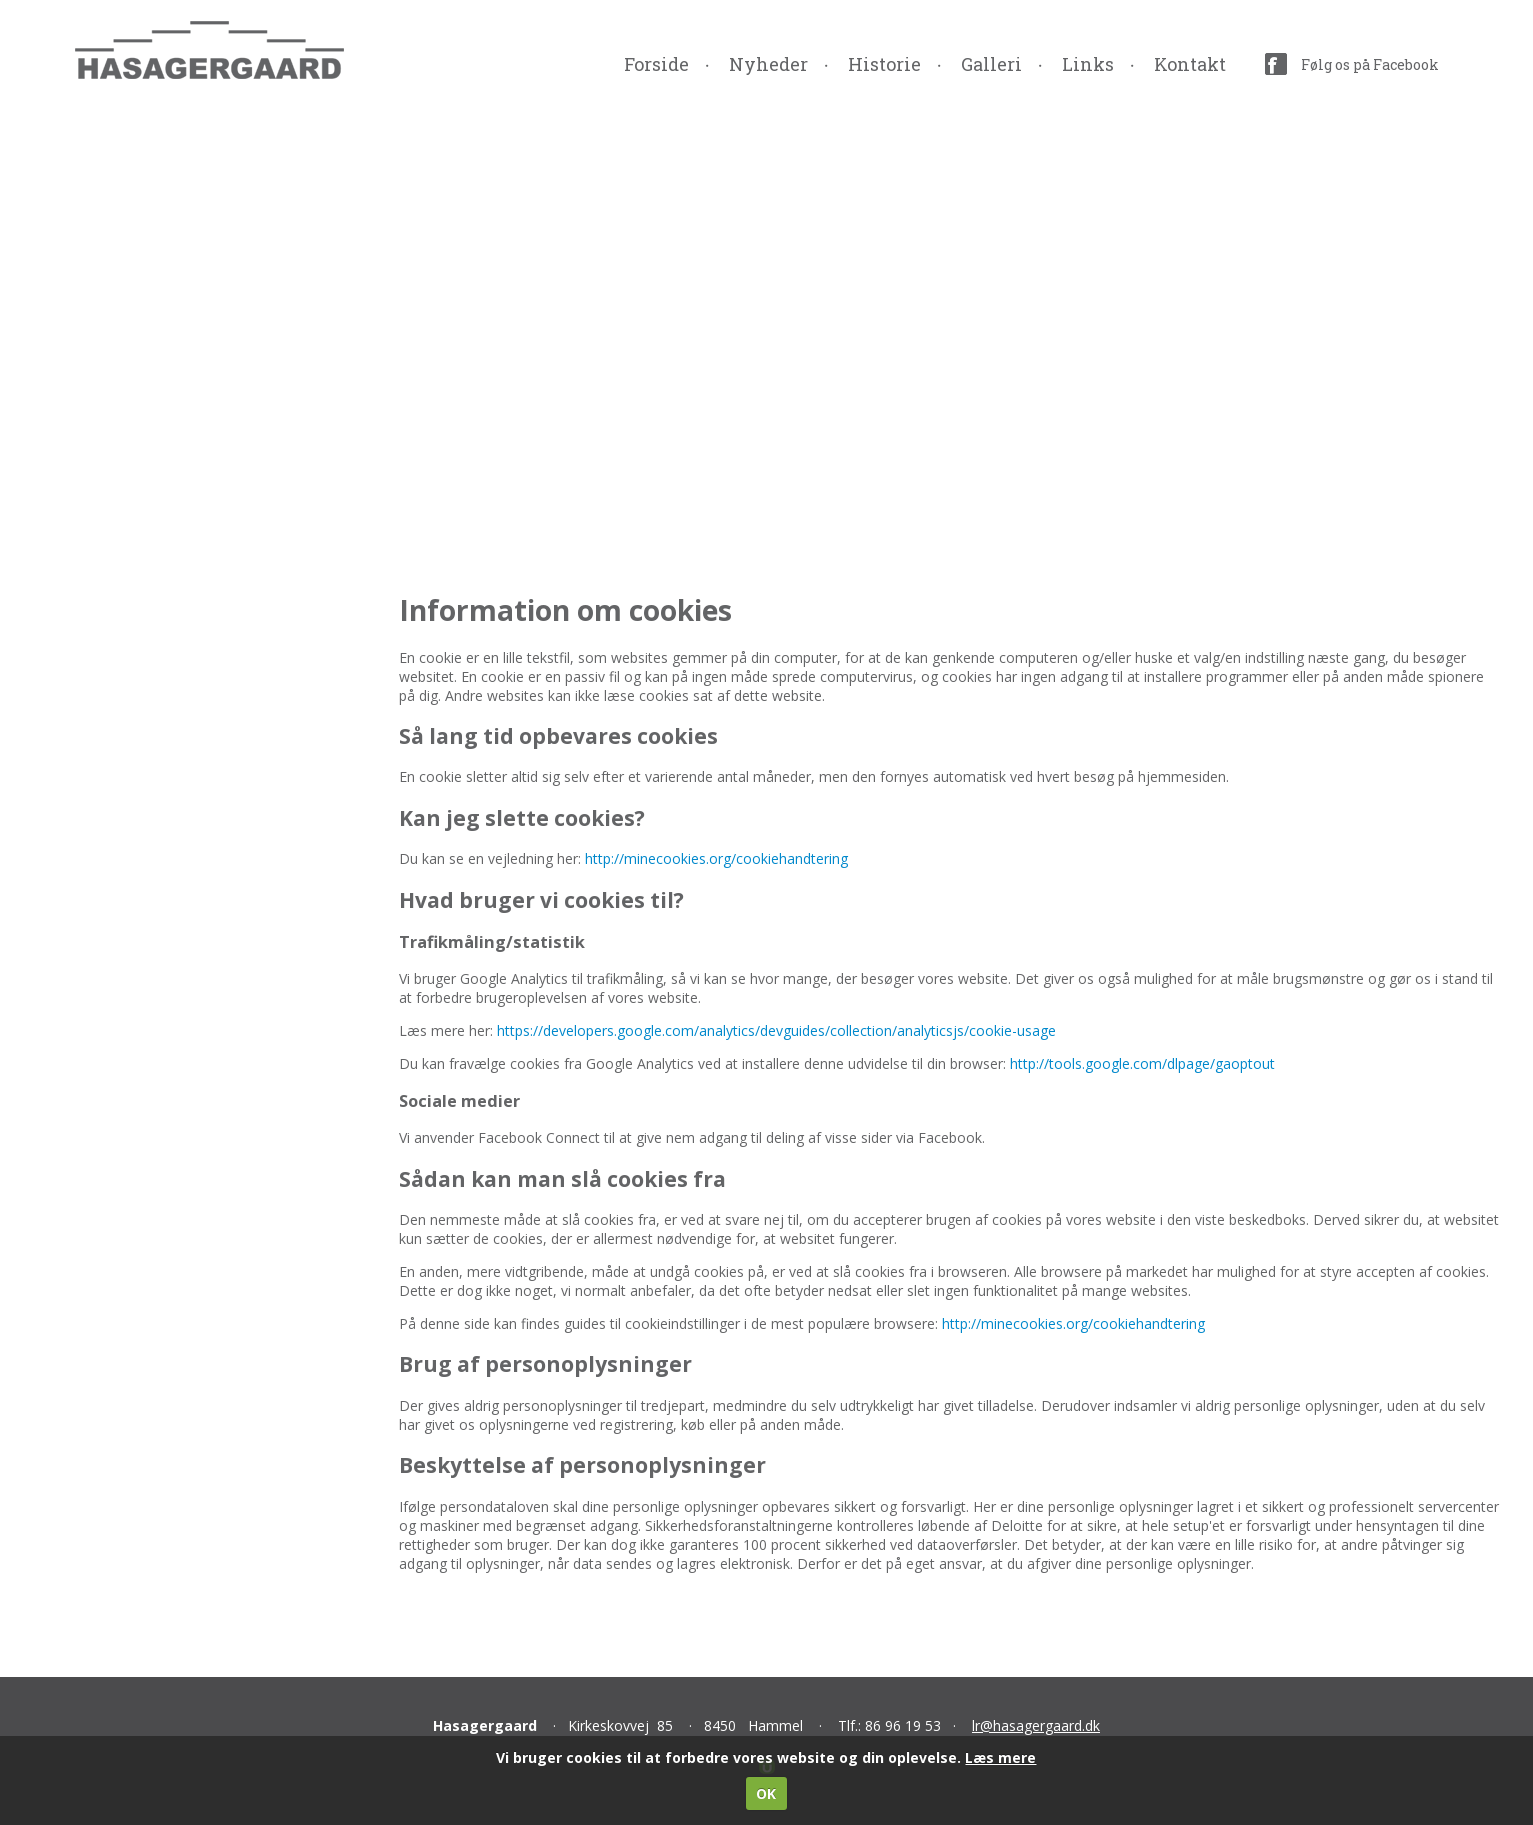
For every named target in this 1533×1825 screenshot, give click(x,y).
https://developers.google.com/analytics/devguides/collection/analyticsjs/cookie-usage (776, 1030)
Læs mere (1000, 1757)
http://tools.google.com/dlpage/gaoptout (1142, 1063)
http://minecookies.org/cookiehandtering (716, 858)
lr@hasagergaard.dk (1036, 1725)
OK (766, 1793)
